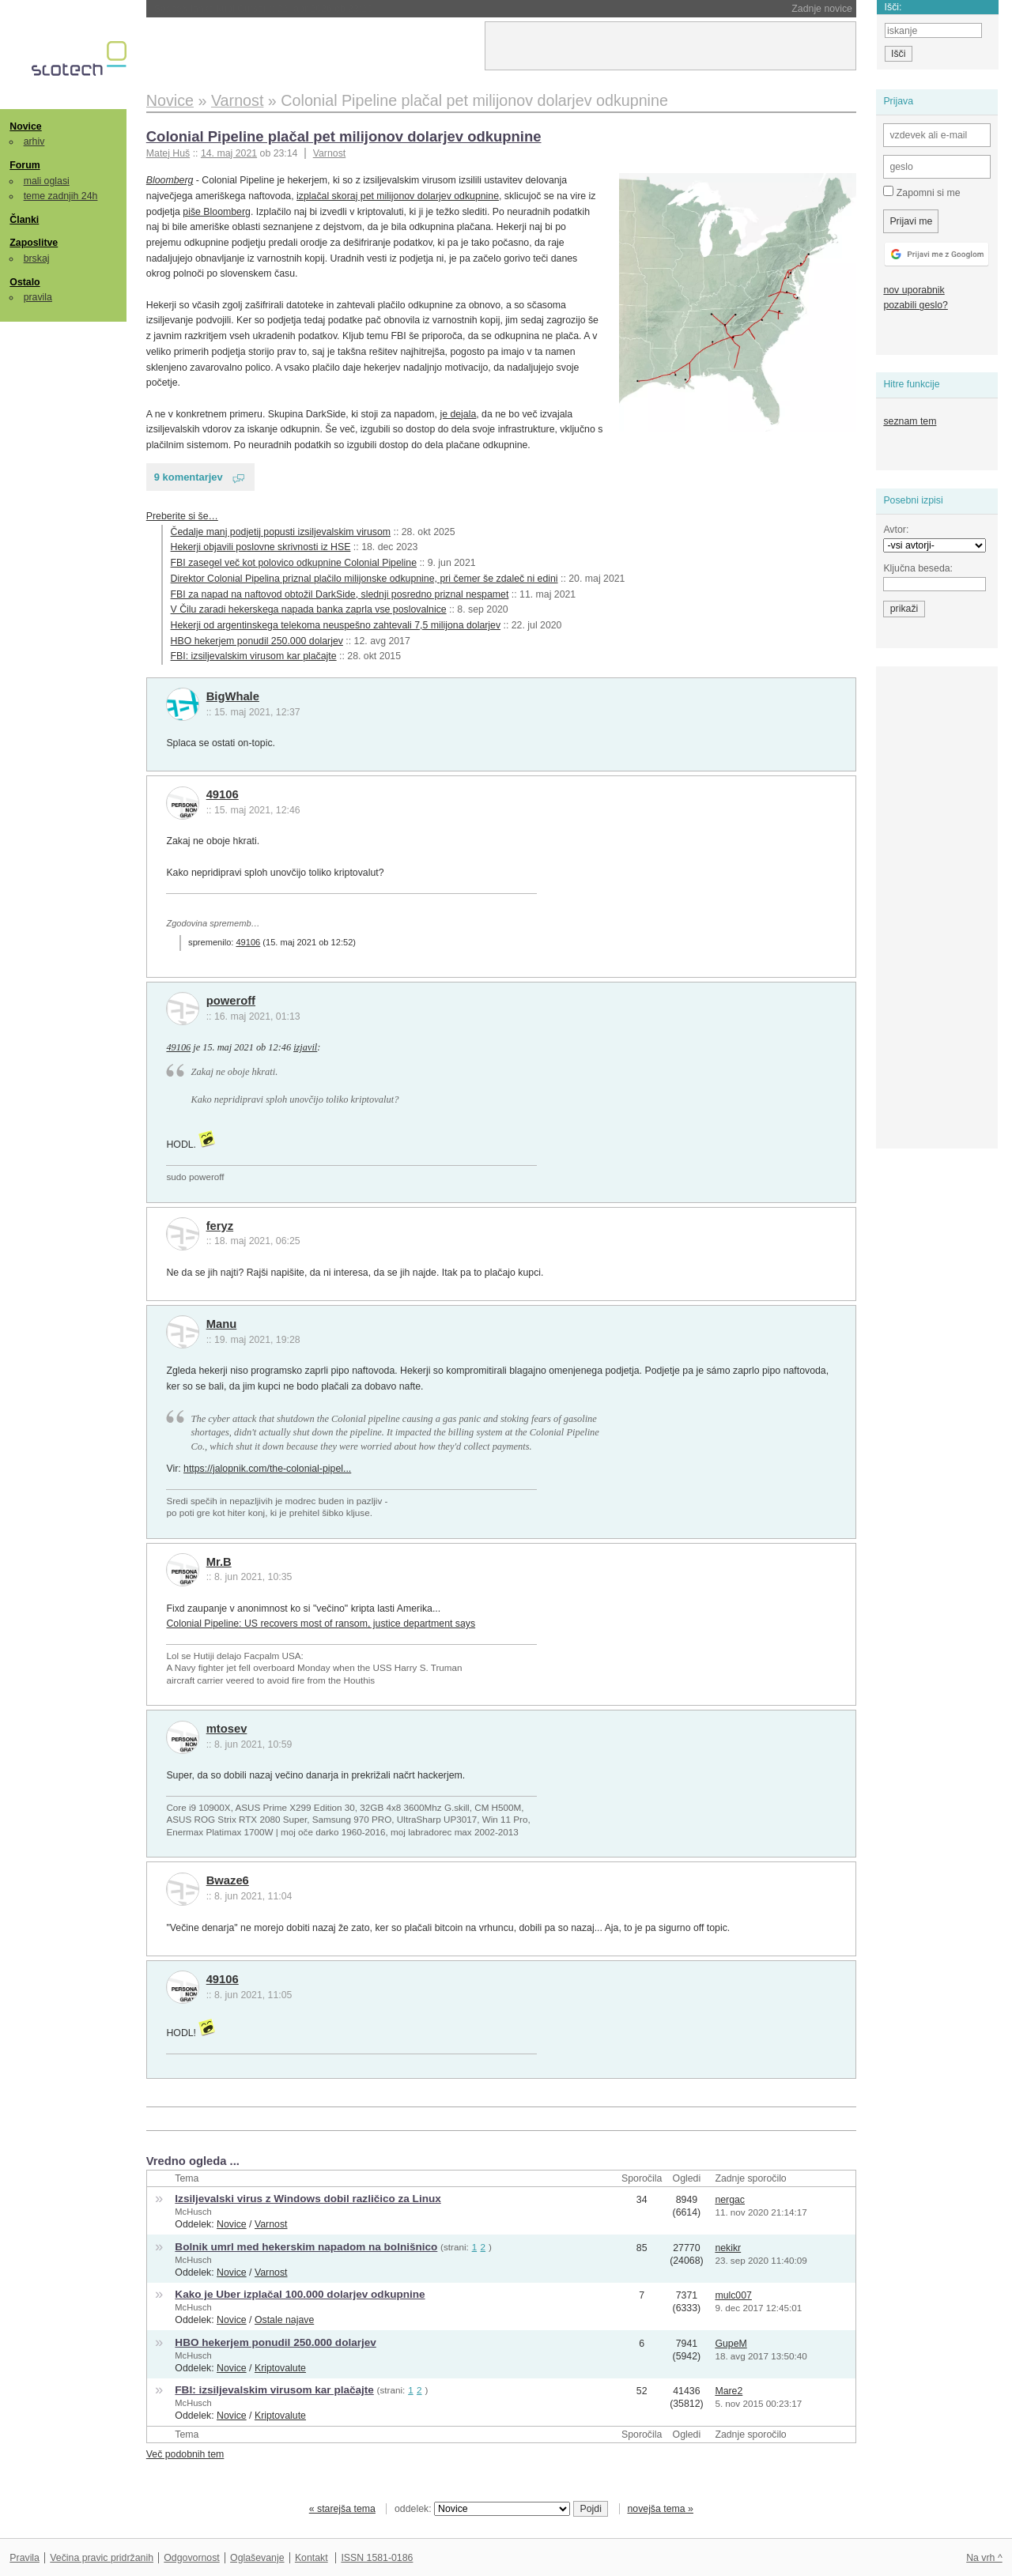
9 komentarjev (188, 477)
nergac (730, 2199)
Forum (24, 165)
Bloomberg (170, 180)
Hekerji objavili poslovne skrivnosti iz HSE (261, 547)
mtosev (226, 1728)
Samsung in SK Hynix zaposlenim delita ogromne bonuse (331, 8)
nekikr (728, 2248)
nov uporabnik (913, 290)
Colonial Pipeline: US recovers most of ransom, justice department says (320, 1623)
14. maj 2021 (229, 153)
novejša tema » (660, 2508)
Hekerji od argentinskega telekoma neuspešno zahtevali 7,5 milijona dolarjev (336, 625)
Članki (24, 219)
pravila (38, 297)
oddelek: (482, 2508)
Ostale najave (284, 2319)
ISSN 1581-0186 (377, 2557)
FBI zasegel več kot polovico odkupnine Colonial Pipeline (294, 562)
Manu (221, 1324)
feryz (219, 1226)
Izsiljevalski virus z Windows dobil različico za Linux (307, 2198)
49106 (222, 794)
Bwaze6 (227, 1880)
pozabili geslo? (915, 305)
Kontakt (311, 2557)
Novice (25, 126)
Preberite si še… (182, 516)
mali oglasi (47, 181)
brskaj (37, 258)
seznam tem (909, 421)
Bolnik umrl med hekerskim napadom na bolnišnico (306, 2247)
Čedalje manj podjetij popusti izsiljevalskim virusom (281, 531)
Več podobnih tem (185, 2454)
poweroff (230, 1000)
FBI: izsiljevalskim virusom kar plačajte (254, 656)
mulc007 (733, 2295)
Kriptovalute (280, 2368)
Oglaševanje (257, 2557)
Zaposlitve (33, 242)
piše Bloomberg (217, 211)
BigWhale (232, 696)
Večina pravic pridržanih (101, 2557)
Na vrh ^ (984, 2557)
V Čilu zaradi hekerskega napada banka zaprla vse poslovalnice (309, 609)
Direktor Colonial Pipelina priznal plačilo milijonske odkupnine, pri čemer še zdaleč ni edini (364, 578)
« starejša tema (342, 2508)
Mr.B (219, 1562)
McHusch (193, 2211)
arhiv (34, 141)
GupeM (730, 2343)
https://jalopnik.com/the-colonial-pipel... (267, 1468)
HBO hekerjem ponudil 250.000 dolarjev (257, 641)
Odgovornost (192, 2557)
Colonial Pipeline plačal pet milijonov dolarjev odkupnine (344, 136)
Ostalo (24, 282)
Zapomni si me (921, 192)
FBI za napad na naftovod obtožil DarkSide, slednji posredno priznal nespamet (340, 594)
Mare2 (728, 2391)
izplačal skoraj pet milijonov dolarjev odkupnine (397, 196)
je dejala (458, 414)
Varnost (329, 153)
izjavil (305, 1047)
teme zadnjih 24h (61, 196)
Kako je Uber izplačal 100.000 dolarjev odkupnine (300, 2294)
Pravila (24, 2557)
